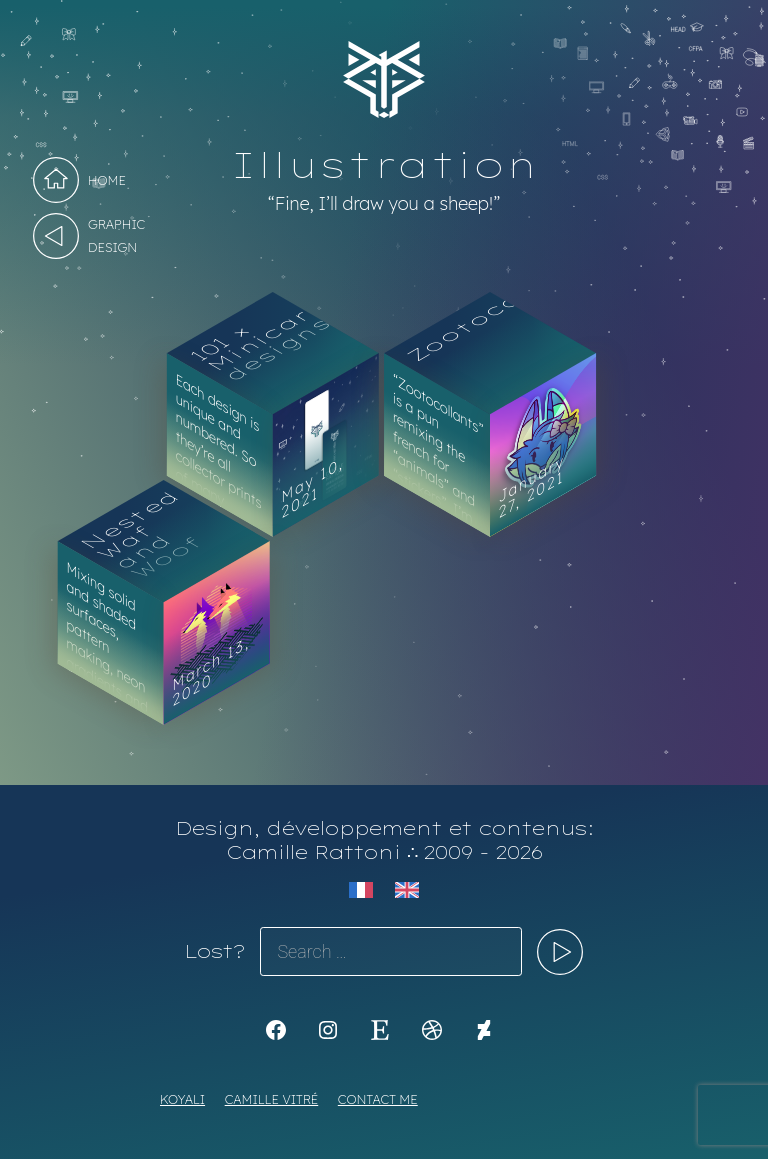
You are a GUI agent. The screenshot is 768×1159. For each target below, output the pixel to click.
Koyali (182, 1099)
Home (107, 180)
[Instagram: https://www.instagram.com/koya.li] (328, 1030)
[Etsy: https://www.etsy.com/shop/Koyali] (380, 1030)
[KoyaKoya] (484, 1030)
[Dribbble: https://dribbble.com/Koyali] (432, 1030)
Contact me (378, 1099)
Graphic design (116, 235)
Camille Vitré (272, 1099)
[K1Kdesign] (276, 1030)
